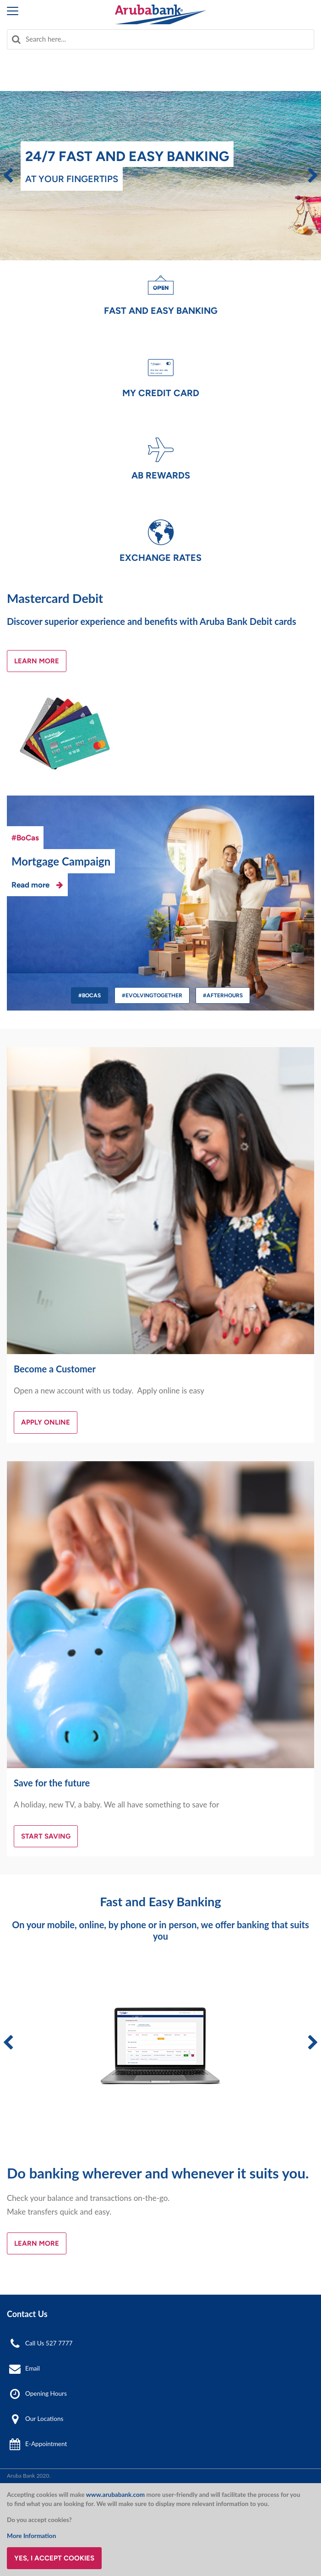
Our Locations (44, 2418)
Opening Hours (46, 2393)
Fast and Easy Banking (161, 310)
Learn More (36, 661)
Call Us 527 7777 (48, 2343)
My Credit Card (160, 392)
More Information (31, 2535)
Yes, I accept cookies (54, 2558)
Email (32, 2368)
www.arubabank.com (115, 2494)
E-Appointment (46, 2443)
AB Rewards (160, 475)
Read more (30, 884)
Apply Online (45, 1422)
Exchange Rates (160, 557)
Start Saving (46, 1836)
